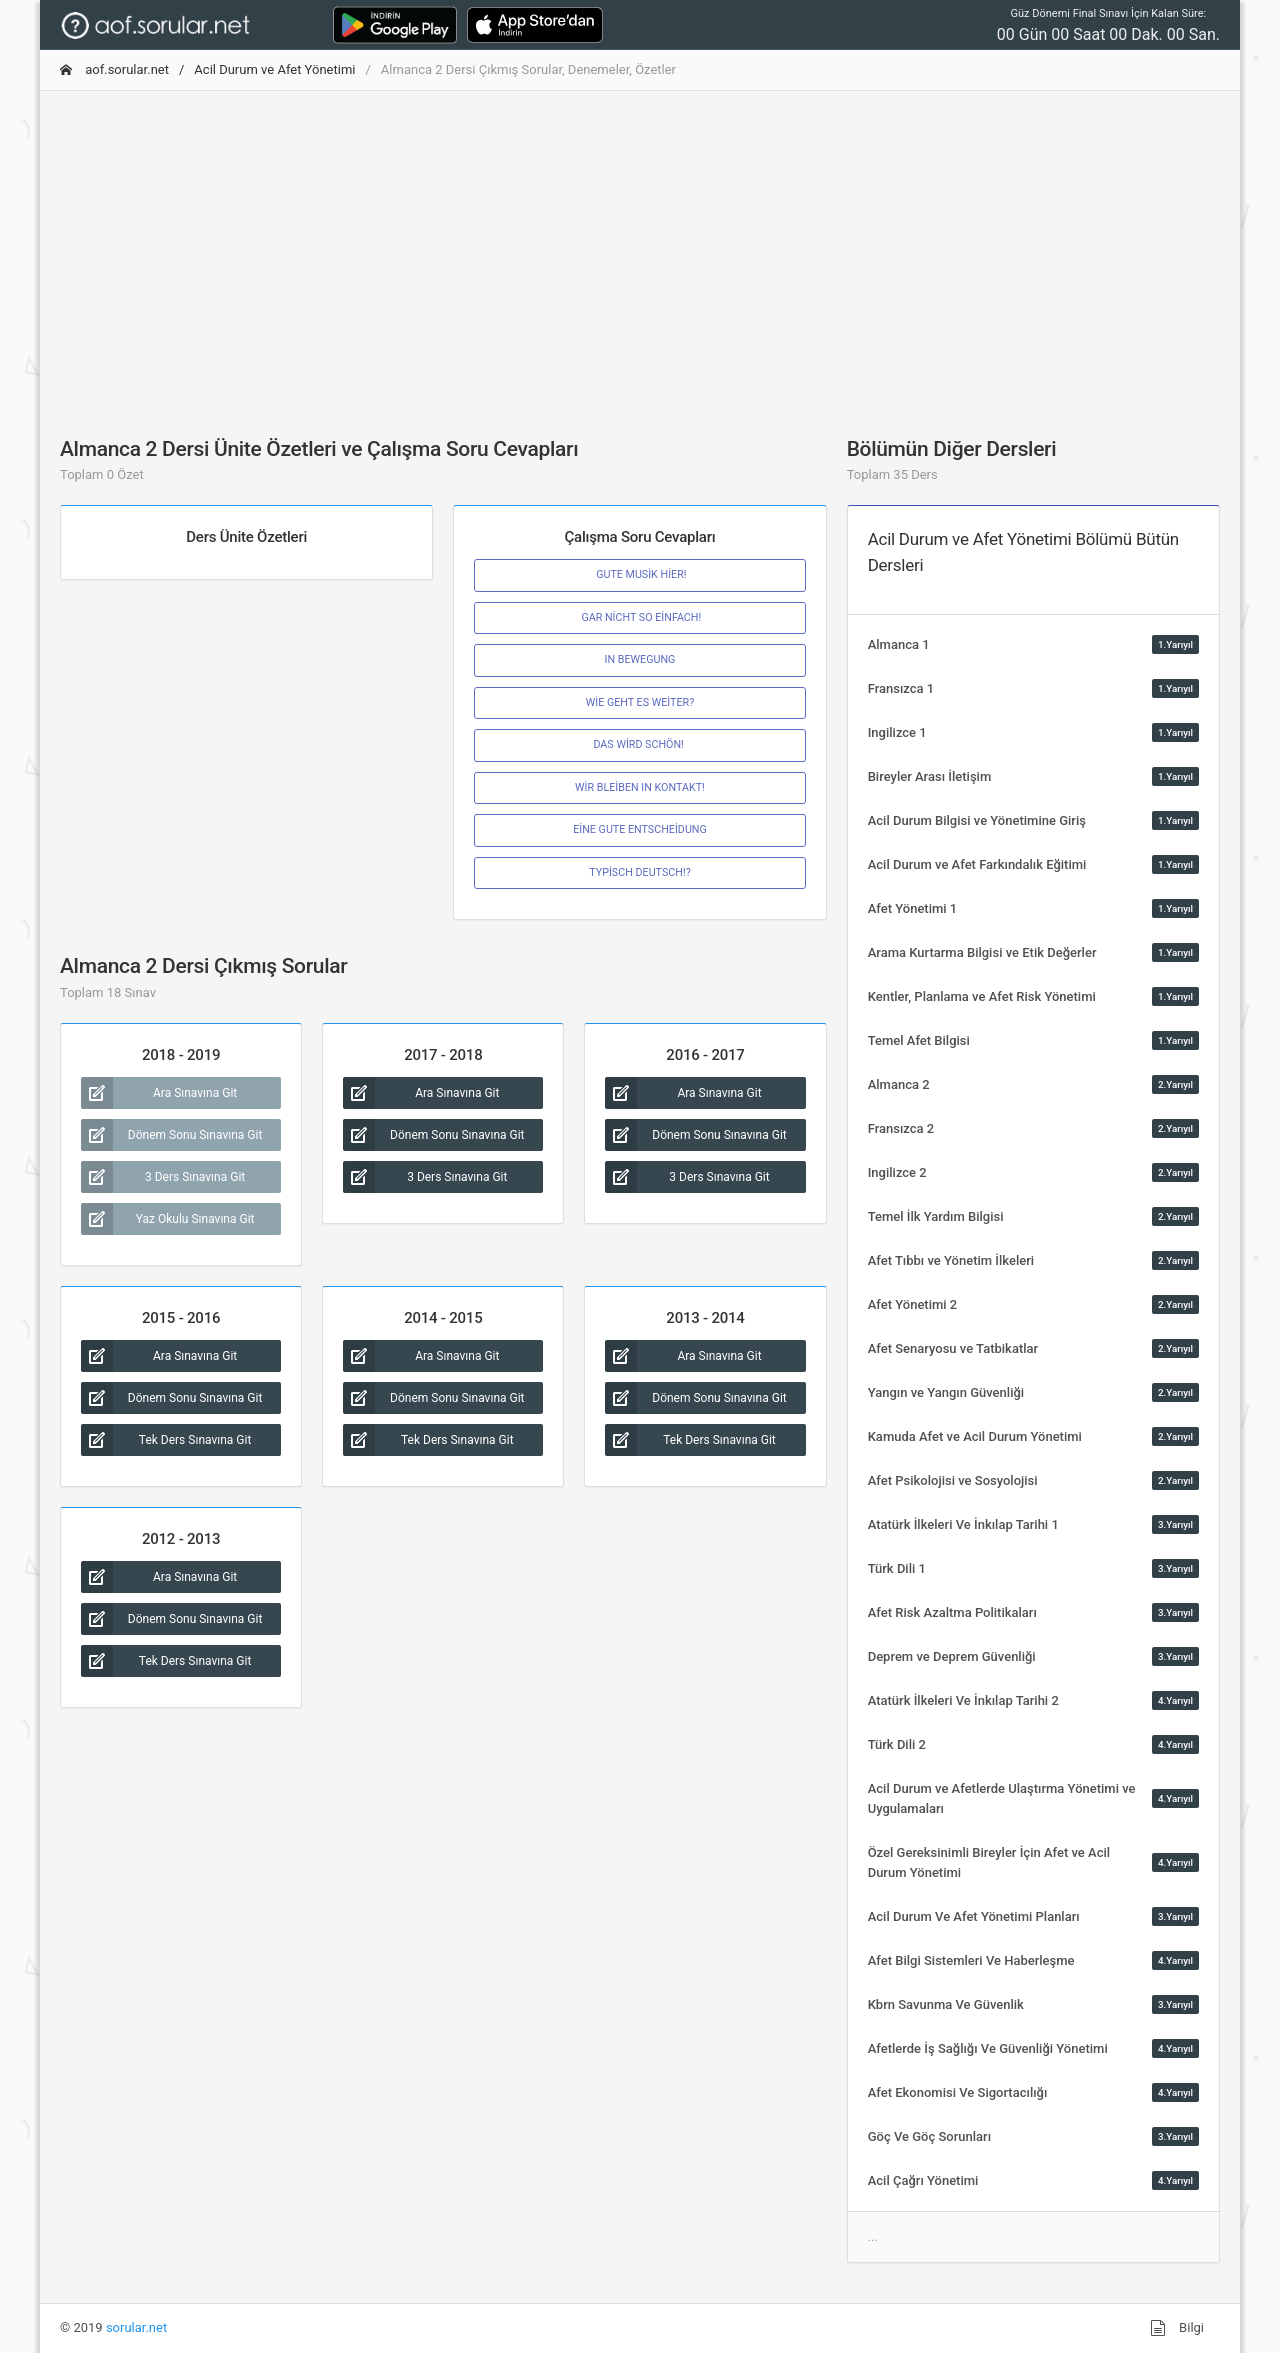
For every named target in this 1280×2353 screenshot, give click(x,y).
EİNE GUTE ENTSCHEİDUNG (640, 829)
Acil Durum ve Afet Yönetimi (274, 69)
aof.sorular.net (114, 69)
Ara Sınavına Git (159, 1093)
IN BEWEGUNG (640, 659)
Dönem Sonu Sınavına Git (171, 1135)
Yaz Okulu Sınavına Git (168, 1219)
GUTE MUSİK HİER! (639, 574)
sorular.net (136, 2327)
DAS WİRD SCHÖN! (639, 744)
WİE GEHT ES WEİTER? (640, 702)
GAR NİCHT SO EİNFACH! (640, 617)
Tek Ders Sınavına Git (166, 1440)
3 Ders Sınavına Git (163, 1177)
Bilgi (1177, 2328)
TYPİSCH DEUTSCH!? (639, 872)
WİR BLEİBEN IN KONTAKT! (640, 787)
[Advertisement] (640, 247)
